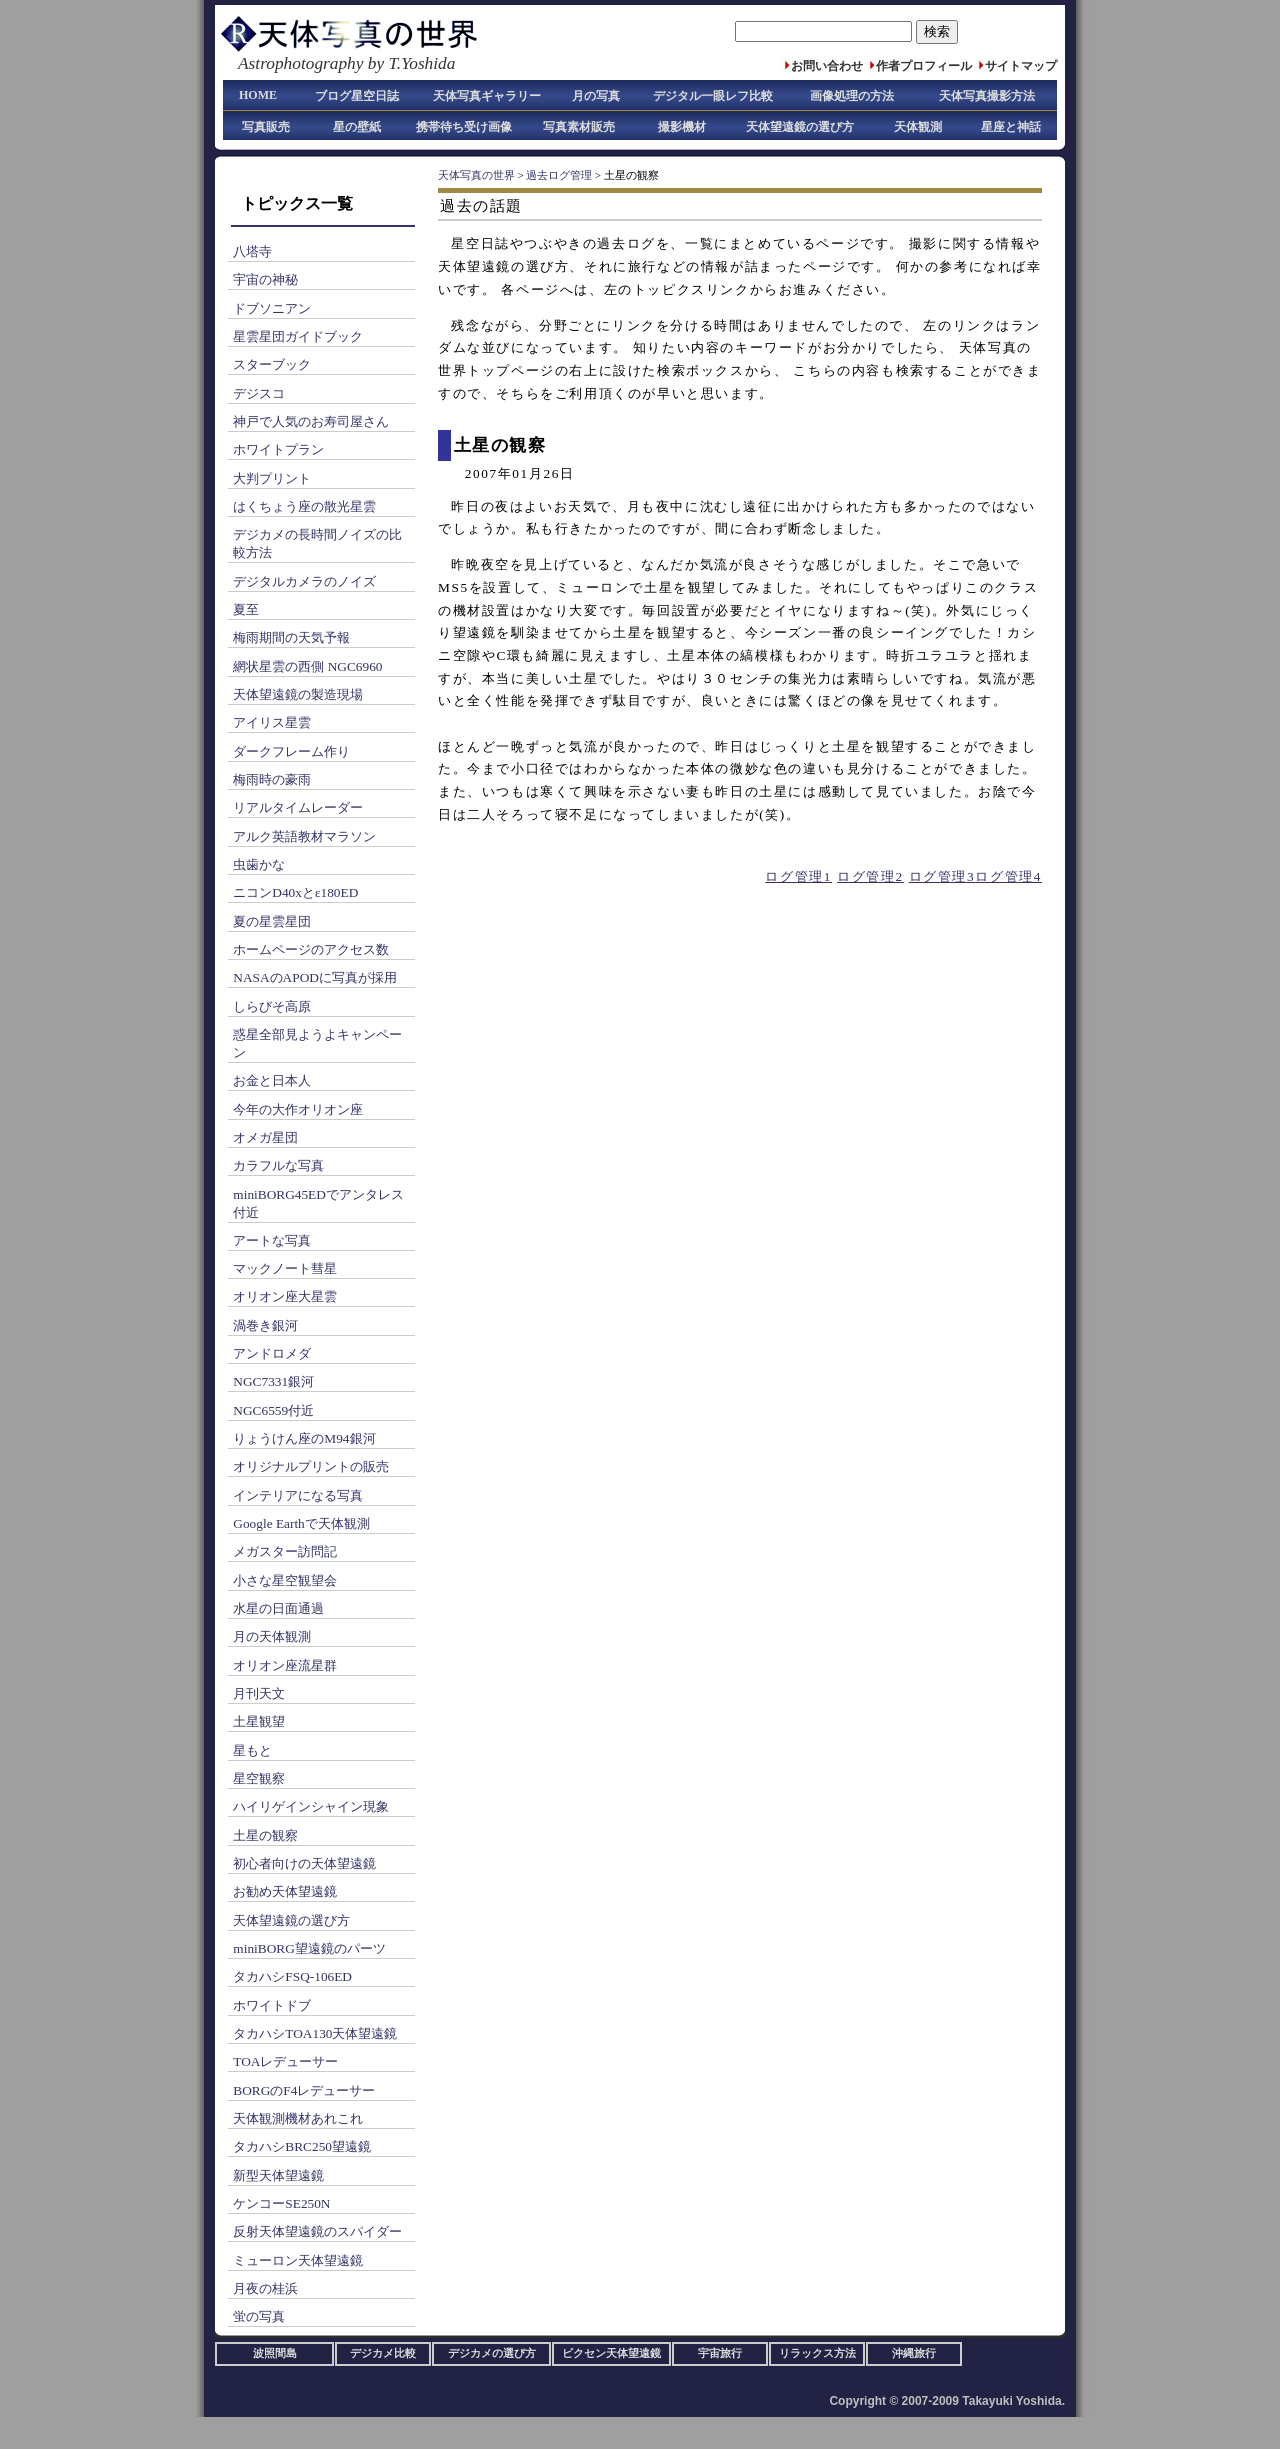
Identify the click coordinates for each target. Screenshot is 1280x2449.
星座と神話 (1011, 127)
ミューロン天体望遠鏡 (298, 2260)
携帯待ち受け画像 (464, 127)
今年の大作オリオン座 (298, 1109)
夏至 (246, 609)
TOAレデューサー (285, 2061)
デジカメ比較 (383, 2353)
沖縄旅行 (914, 2353)
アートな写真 (272, 1240)
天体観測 (918, 127)
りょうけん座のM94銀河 (304, 1438)
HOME (258, 95)
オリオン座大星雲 (285, 1296)
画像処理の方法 (852, 96)
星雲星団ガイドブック (298, 336)
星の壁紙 (357, 127)
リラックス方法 (817, 2353)
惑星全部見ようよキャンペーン (317, 1043)
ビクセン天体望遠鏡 (611, 2353)
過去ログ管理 (559, 175)
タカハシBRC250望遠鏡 (302, 2146)
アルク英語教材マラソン (304, 836)
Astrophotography (300, 63)
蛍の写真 (259, 2316)
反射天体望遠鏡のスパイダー (317, 2231)
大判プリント (272, 478)
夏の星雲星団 (272, 921)
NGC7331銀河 (273, 1381)
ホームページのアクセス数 (311, 949)
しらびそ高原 (272, 1006)
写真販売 (266, 127)
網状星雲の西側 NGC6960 (307, 666)
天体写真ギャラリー (487, 96)
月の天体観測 (272, 1636)
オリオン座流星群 (285, 1665)
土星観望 (259, 1721)
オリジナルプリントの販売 (311, 1466)
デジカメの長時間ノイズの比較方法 (317, 543)
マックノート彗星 (285, 1268)
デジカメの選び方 (492, 2353)
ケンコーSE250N (281, 2203)
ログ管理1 (798, 876)
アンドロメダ (272, 1353)
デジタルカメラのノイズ (304, 581)
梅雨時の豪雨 (272, 779)
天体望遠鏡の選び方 (800, 127)
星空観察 (259, 1778)
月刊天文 (259, 1693)
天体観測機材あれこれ (298, 2118)
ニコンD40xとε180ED (295, 892)
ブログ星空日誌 (357, 96)
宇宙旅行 (720, 2353)
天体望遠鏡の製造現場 (298, 694)
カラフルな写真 (278, 1165)
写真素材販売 (579, 127)
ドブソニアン (272, 308)
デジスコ (259, 393)
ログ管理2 (870, 876)
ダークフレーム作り (291, 751)
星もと (252, 1750)
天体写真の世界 (476, 175)
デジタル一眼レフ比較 (713, 96)
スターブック (272, 364)
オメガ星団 (265, 1137)
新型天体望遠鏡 (278, 2175)
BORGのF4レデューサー (304, 2090)
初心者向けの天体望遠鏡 (304, 1863)
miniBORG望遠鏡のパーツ (309, 1948)
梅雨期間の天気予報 (291, 637)
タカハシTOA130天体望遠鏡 (315, 2033)
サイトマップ (1021, 66)
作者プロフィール (924, 66)
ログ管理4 (1008, 876)
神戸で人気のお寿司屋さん (311, 421)
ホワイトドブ (272, 2005)
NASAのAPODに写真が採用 (315, 977)
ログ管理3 (942, 876)
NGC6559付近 (273, 1410)
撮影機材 (682, 127)
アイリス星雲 (272, 722)
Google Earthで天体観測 (301, 1523)
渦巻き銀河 (265, 1325)
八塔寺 (252, 251)
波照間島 (275, 2353)
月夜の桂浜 (265, 2288)
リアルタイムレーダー (298, 807)
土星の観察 (265, 1835)
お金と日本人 (272, 1080)
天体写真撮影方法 (987, 96)
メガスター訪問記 (285, 1551)
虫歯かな (259, 864)
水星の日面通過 (278, 1608)
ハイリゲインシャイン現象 (311, 1806)
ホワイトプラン (278, 449)
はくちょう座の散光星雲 (304, 506)
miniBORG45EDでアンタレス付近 (318, 1203)
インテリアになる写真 (298, 1495)
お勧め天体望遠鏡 (285, 1891)
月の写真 (596, 96)
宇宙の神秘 (265, 279)
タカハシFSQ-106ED (292, 1976)
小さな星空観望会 (285, 1580)
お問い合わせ (827, 66)
